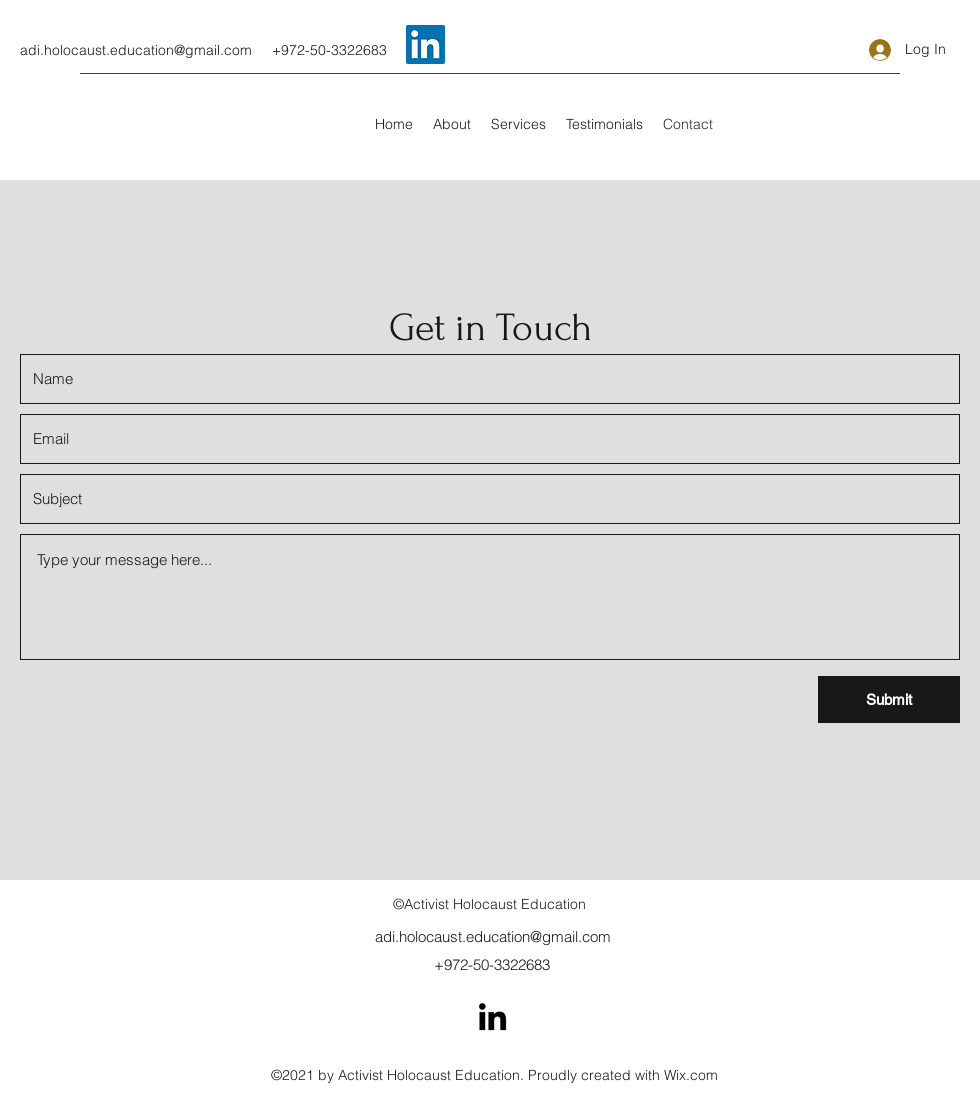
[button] (518, 124)
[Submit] (889, 699)
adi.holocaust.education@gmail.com (136, 50)
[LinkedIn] (492, 1016)
